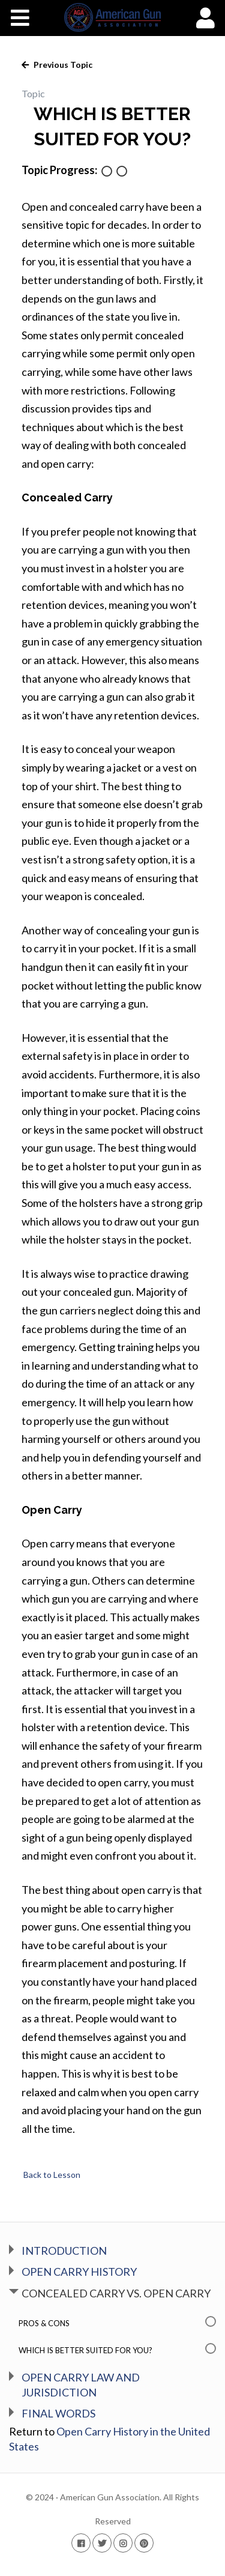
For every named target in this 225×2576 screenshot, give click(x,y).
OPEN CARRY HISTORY (79, 2271)
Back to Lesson (51, 2174)
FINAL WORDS (58, 2413)
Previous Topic (62, 64)
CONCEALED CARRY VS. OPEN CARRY (116, 2293)
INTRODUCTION (64, 2250)
